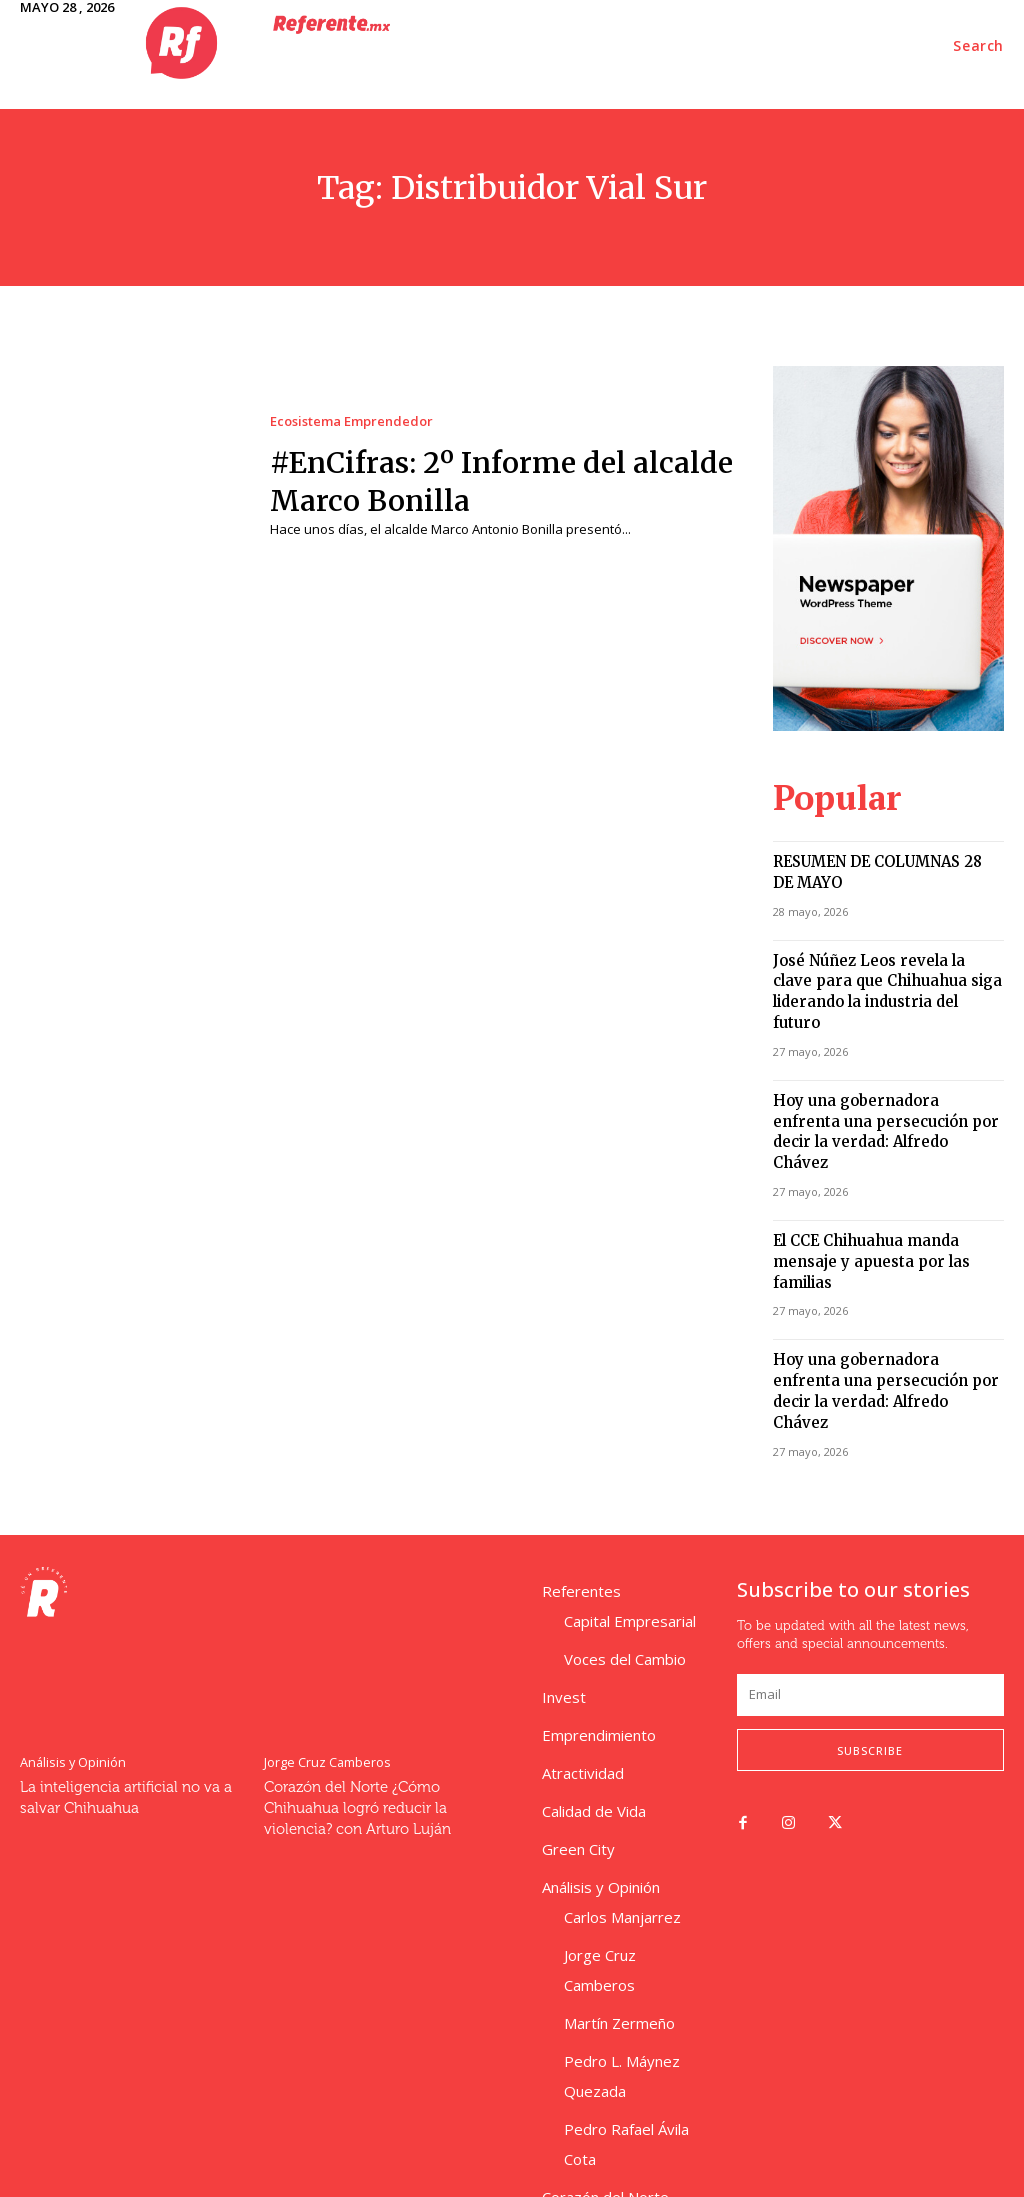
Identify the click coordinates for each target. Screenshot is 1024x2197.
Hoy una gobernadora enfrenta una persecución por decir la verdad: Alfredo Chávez (878, 1078)
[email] (870, 1573)
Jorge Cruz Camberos (325, 1639)
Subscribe (870, 1627)
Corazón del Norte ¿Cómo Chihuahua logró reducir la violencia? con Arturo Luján (352, 1684)
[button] (978, 46)
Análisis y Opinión (70, 1639)
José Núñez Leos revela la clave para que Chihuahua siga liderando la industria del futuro (880, 966)
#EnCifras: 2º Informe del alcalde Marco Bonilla (470, 481)
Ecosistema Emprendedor (351, 421)
